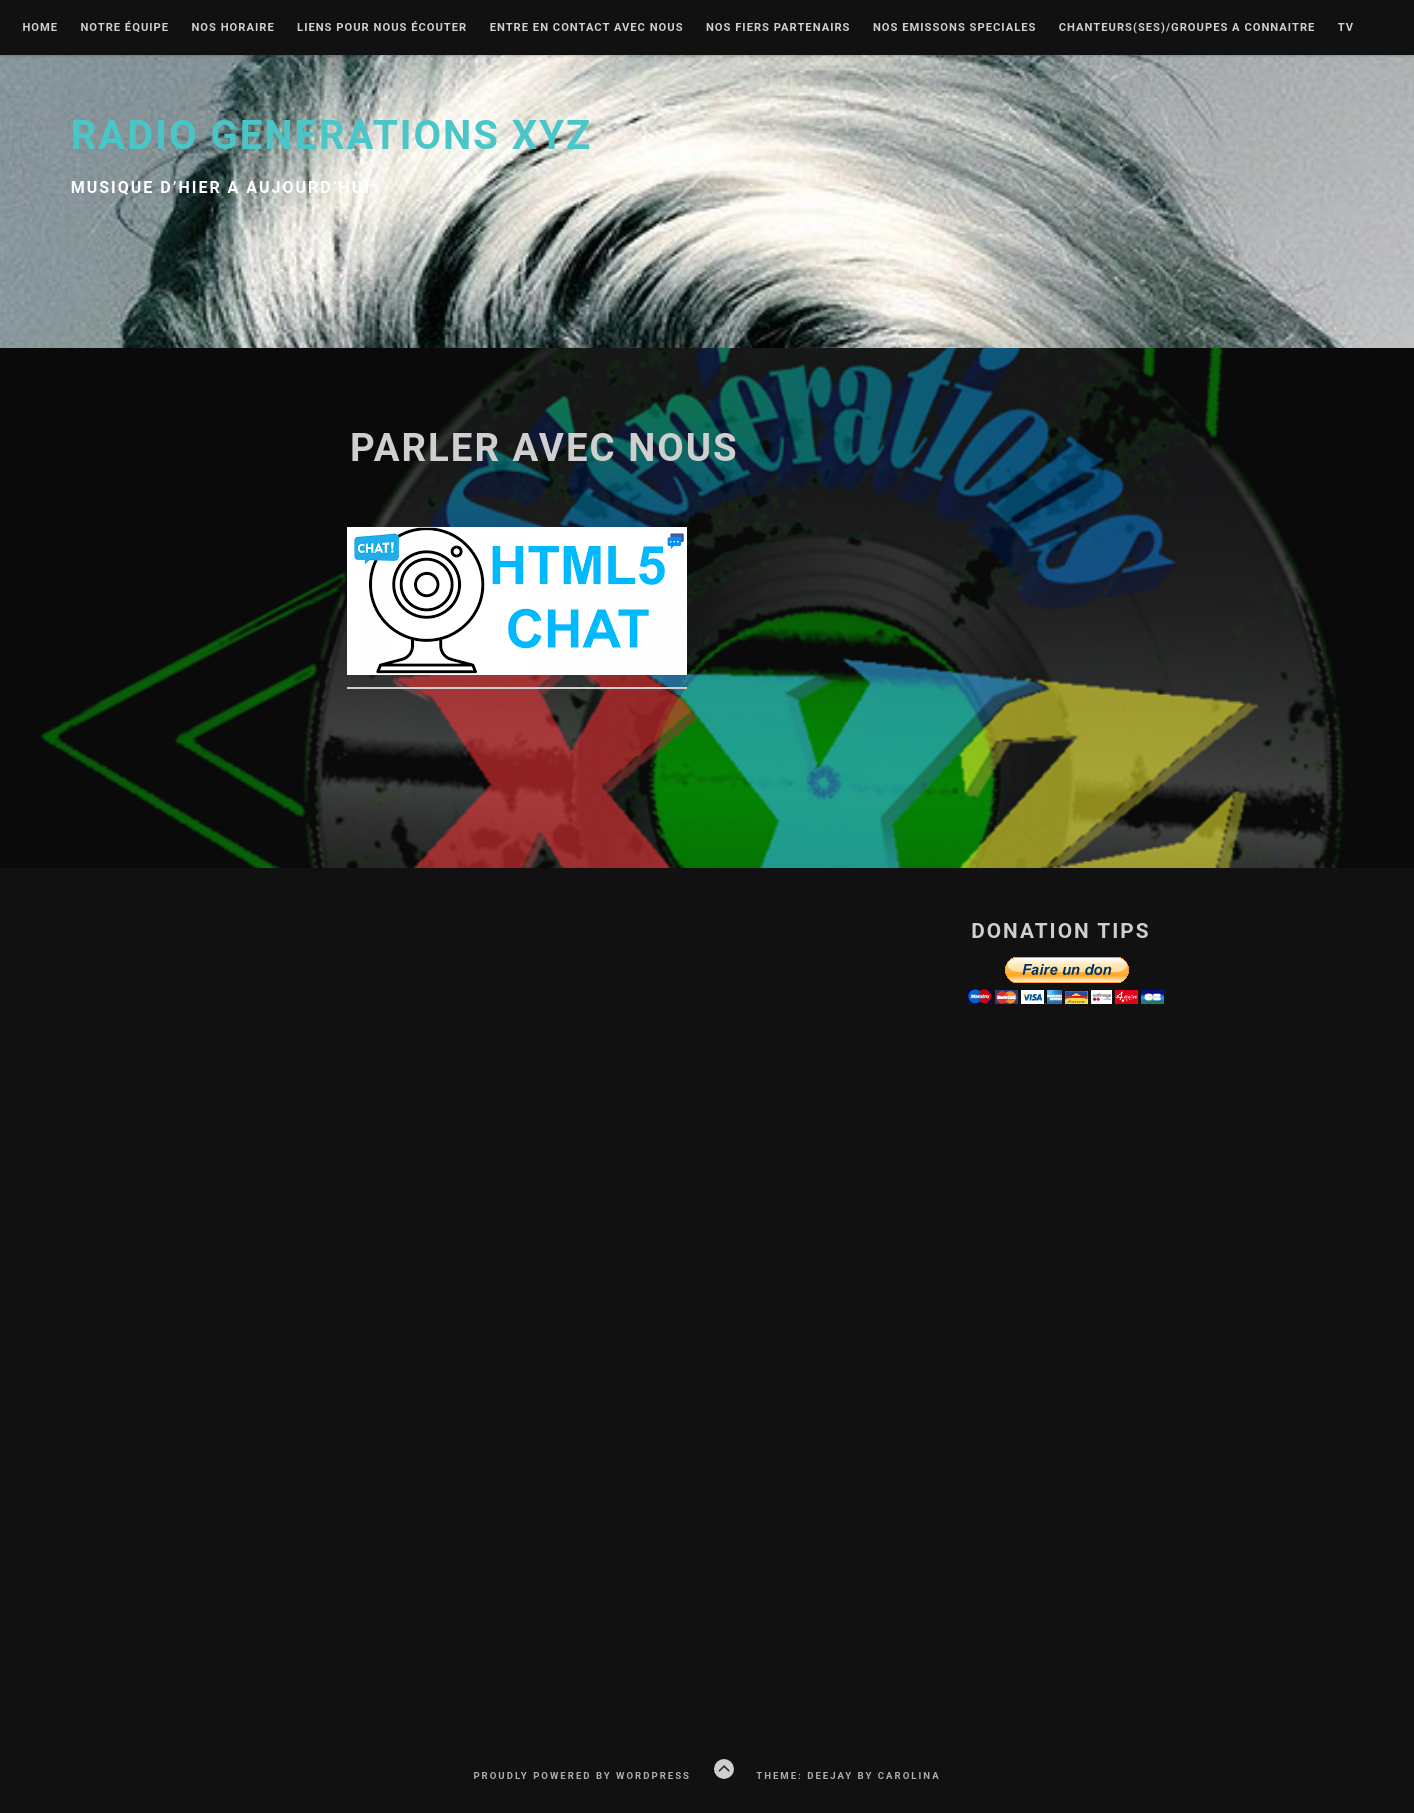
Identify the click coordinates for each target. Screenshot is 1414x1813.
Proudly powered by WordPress (582, 1775)
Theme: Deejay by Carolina (848, 1775)
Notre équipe (124, 28)
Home (40, 28)
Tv (1346, 28)
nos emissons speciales (955, 28)
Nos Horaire (232, 28)
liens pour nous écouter (382, 28)
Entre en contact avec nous (587, 28)
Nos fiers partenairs (778, 28)
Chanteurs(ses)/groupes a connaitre (1187, 28)
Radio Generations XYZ (332, 135)
